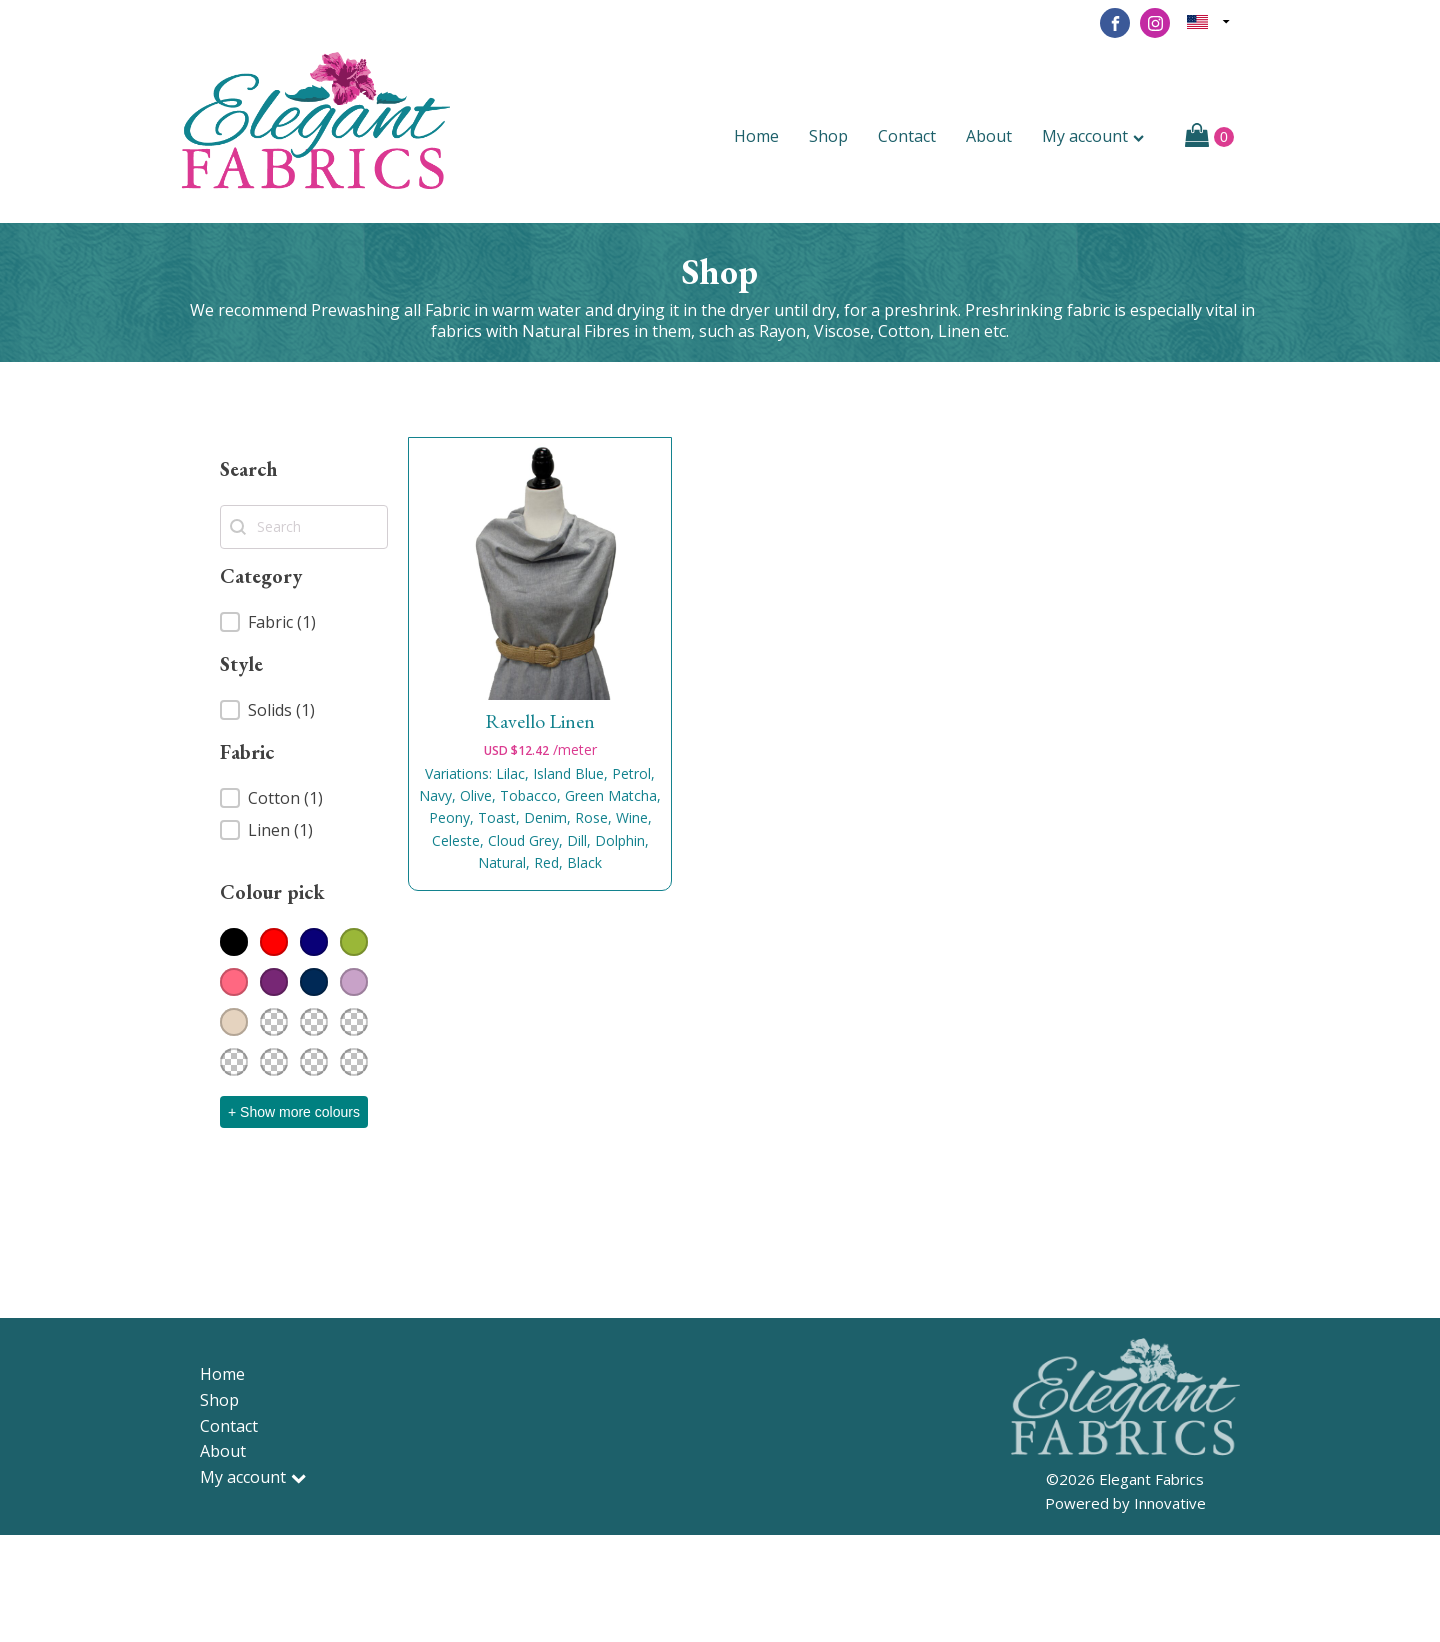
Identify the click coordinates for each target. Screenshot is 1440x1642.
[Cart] (1209, 137)
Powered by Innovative (1125, 1503)
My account (1093, 136)
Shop (828, 136)
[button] (304, 622)
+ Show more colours (294, 1112)
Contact (907, 136)
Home (756, 136)
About (989, 136)
